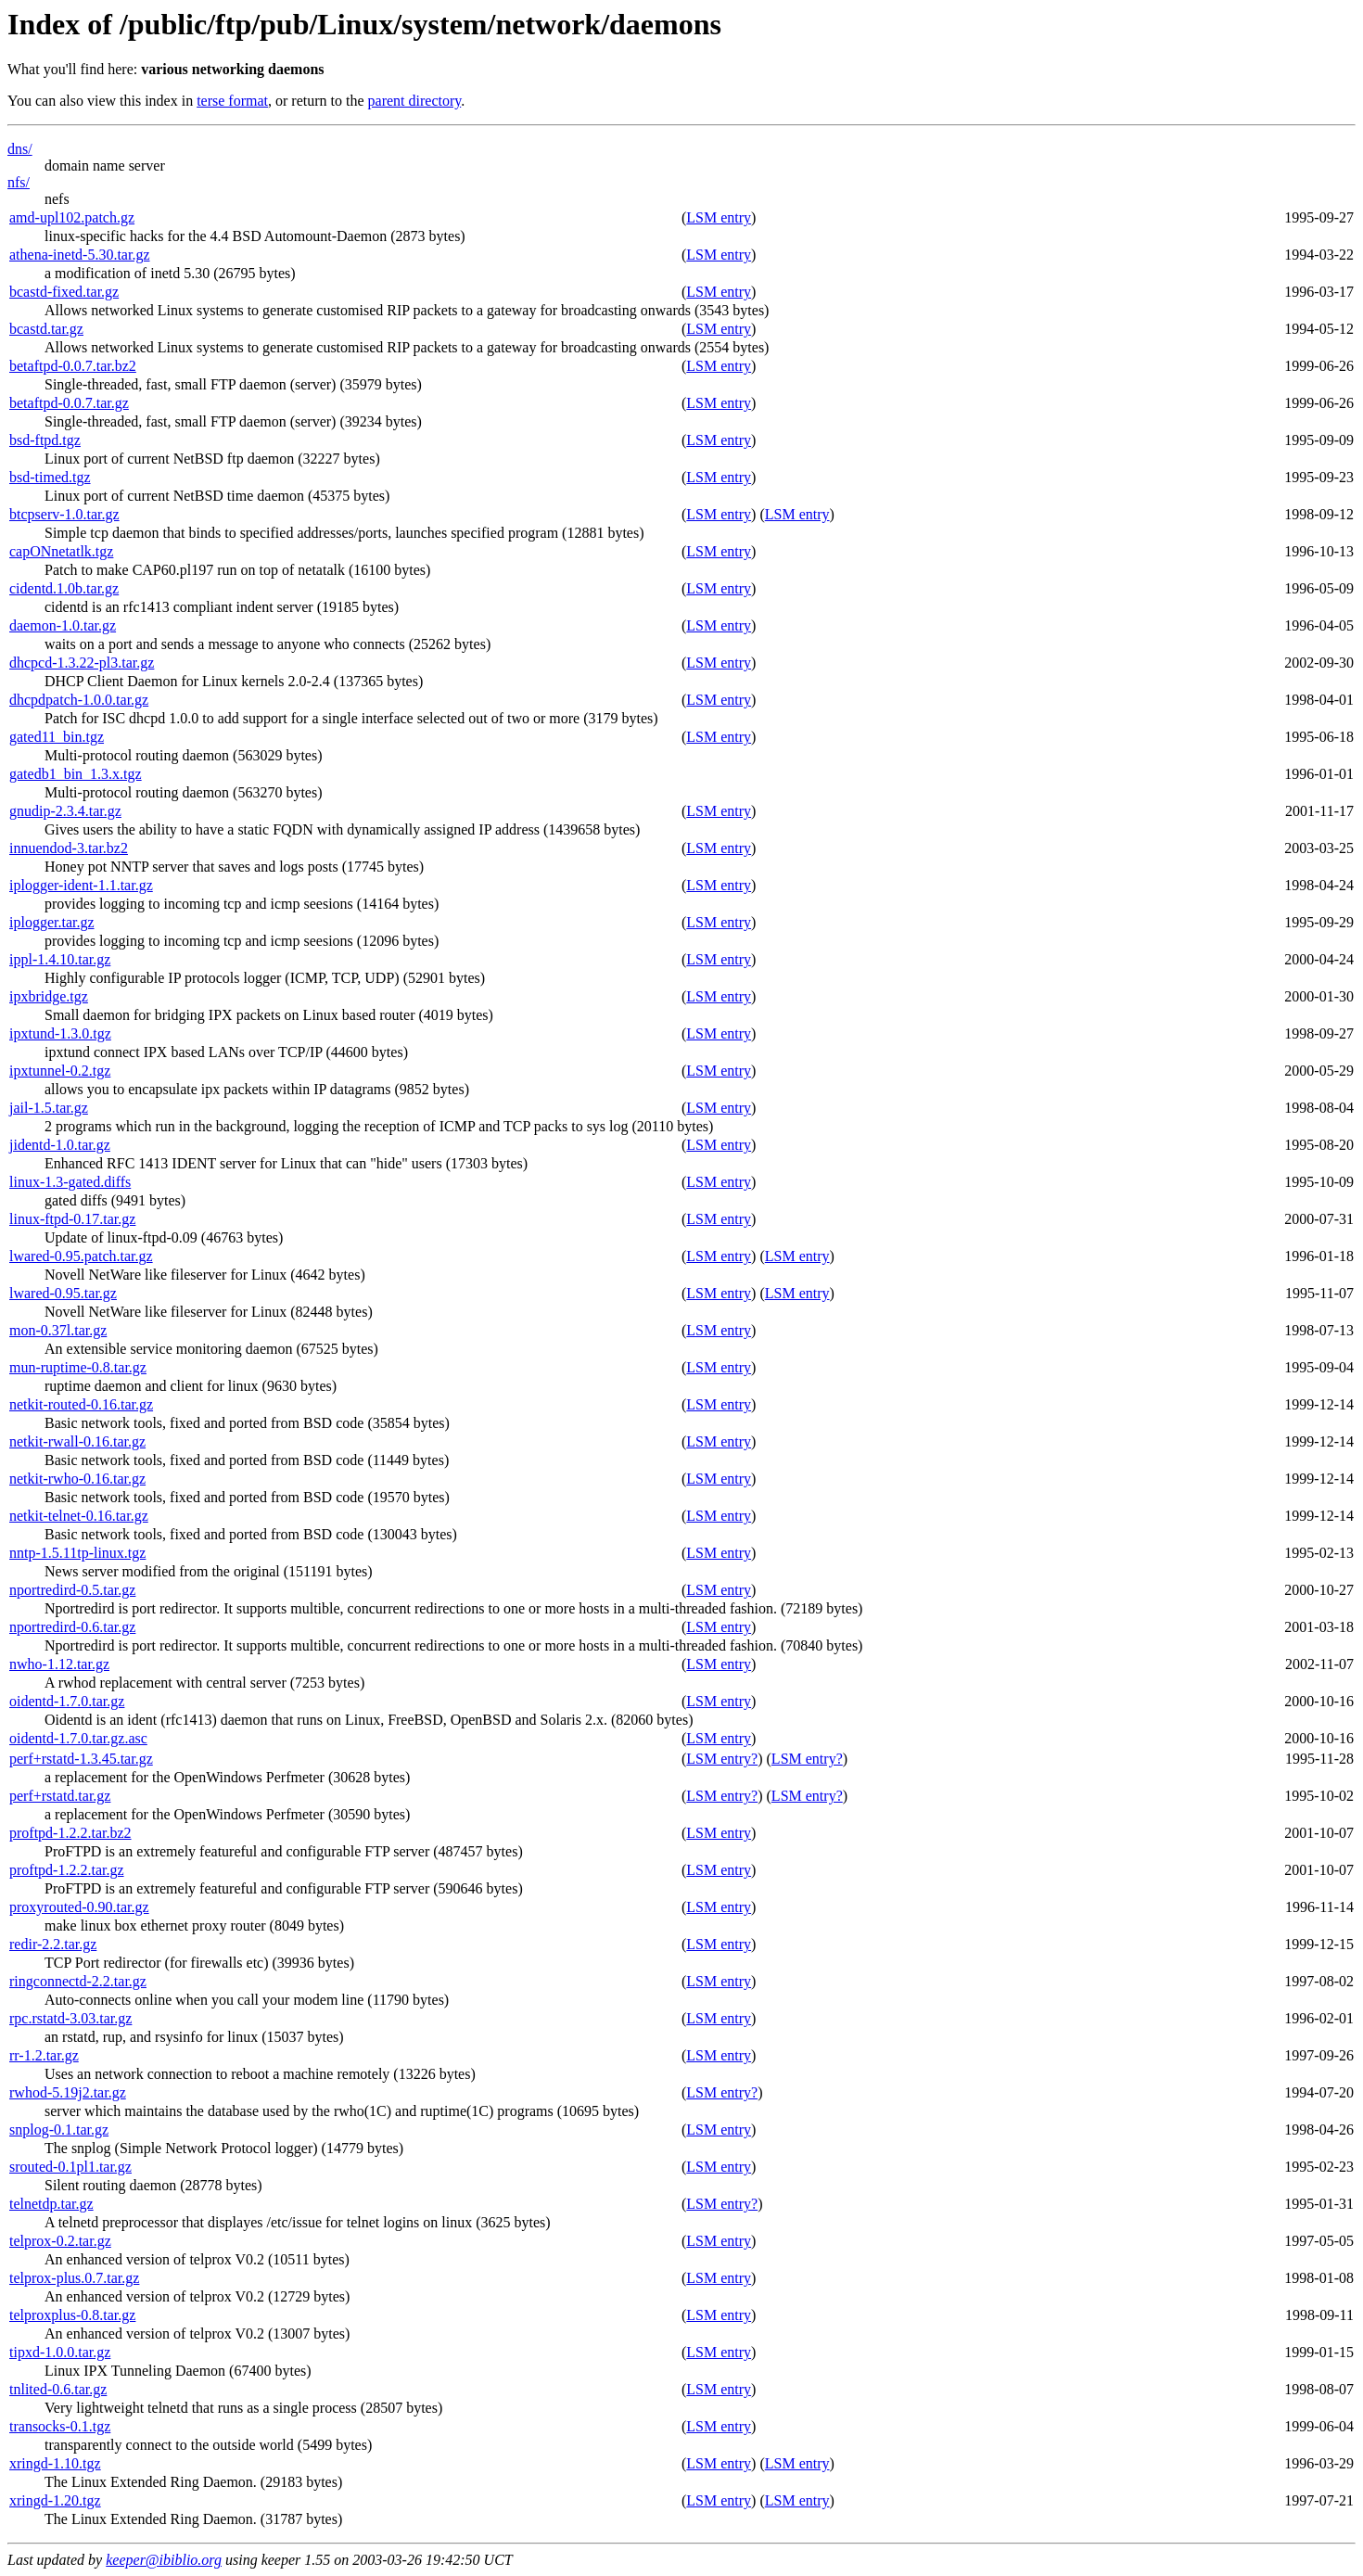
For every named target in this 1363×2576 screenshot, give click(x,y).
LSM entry (718, 217)
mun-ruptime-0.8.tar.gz (77, 1367)
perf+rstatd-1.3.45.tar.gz (81, 1758)
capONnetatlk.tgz (61, 551)
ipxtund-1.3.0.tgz (60, 1033)
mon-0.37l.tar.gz (58, 1330)
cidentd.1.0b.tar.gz (64, 588)
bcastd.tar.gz (46, 329)
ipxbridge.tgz (48, 996)
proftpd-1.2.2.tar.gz (66, 1870)
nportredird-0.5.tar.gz (72, 1590)
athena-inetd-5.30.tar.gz (79, 254)
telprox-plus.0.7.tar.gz (74, 2278)
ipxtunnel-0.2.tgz (59, 1070)
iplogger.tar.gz (52, 922)
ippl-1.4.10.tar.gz (59, 959)
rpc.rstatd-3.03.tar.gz (70, 2018)
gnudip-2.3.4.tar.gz (65, 811)
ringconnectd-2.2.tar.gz (77, 1981)
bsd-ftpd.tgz (45, 440)
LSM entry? (722, 1758)
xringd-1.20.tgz (55, 2500)
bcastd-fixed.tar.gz (64, 292)
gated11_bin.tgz (56, 737)
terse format (232, 100)
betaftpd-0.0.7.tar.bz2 (72, 366)
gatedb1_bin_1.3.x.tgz (75, 774)
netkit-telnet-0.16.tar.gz (78, 1516)
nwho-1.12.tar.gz (59, 1664)
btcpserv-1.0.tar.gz (64, 514)
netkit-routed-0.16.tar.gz (81, 1404)
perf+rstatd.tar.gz (59, 1796)
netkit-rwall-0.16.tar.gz (77, 1441)
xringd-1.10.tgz (55, 2463)
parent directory (415, 100)
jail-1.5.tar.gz (48, 1108)
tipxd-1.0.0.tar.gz (59, 2352)
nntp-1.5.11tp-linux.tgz (77, 1553)
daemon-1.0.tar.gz (62, 625)
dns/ (19, 149)
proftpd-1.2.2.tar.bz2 (70, 1833)
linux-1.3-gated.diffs (70, 1182)
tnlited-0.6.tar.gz (58, 2389)
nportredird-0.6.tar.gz (72, 1627)
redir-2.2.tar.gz (52, 1944)
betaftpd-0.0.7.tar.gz (69, 403)
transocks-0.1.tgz (59, 2426)
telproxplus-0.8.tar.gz (72, 2315)
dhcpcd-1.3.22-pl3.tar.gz (81, 662)
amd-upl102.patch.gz (71, 217)
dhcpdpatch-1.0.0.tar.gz (78, 700)
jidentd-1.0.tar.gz (59, 1145)
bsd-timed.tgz (50, 477)
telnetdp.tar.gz (51, 2204)
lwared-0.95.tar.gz (63, 1293)
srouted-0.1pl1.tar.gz (70, 2166)
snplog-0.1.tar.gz (58, 2129)
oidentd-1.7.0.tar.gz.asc (78, 1738)
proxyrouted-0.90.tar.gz (79, 1907)
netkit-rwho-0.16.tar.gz (77, 1478)
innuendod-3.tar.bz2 (68, 848)
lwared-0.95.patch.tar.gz (81, 1256)
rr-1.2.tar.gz (44, 2055)
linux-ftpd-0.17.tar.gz (72, 1219)
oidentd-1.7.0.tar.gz (66, 1701)
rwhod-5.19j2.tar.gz (67, 2092)
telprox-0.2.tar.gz (60, 2241)
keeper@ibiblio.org (164, 2560)
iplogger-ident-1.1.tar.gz (81, 885)
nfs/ (18, 182)
